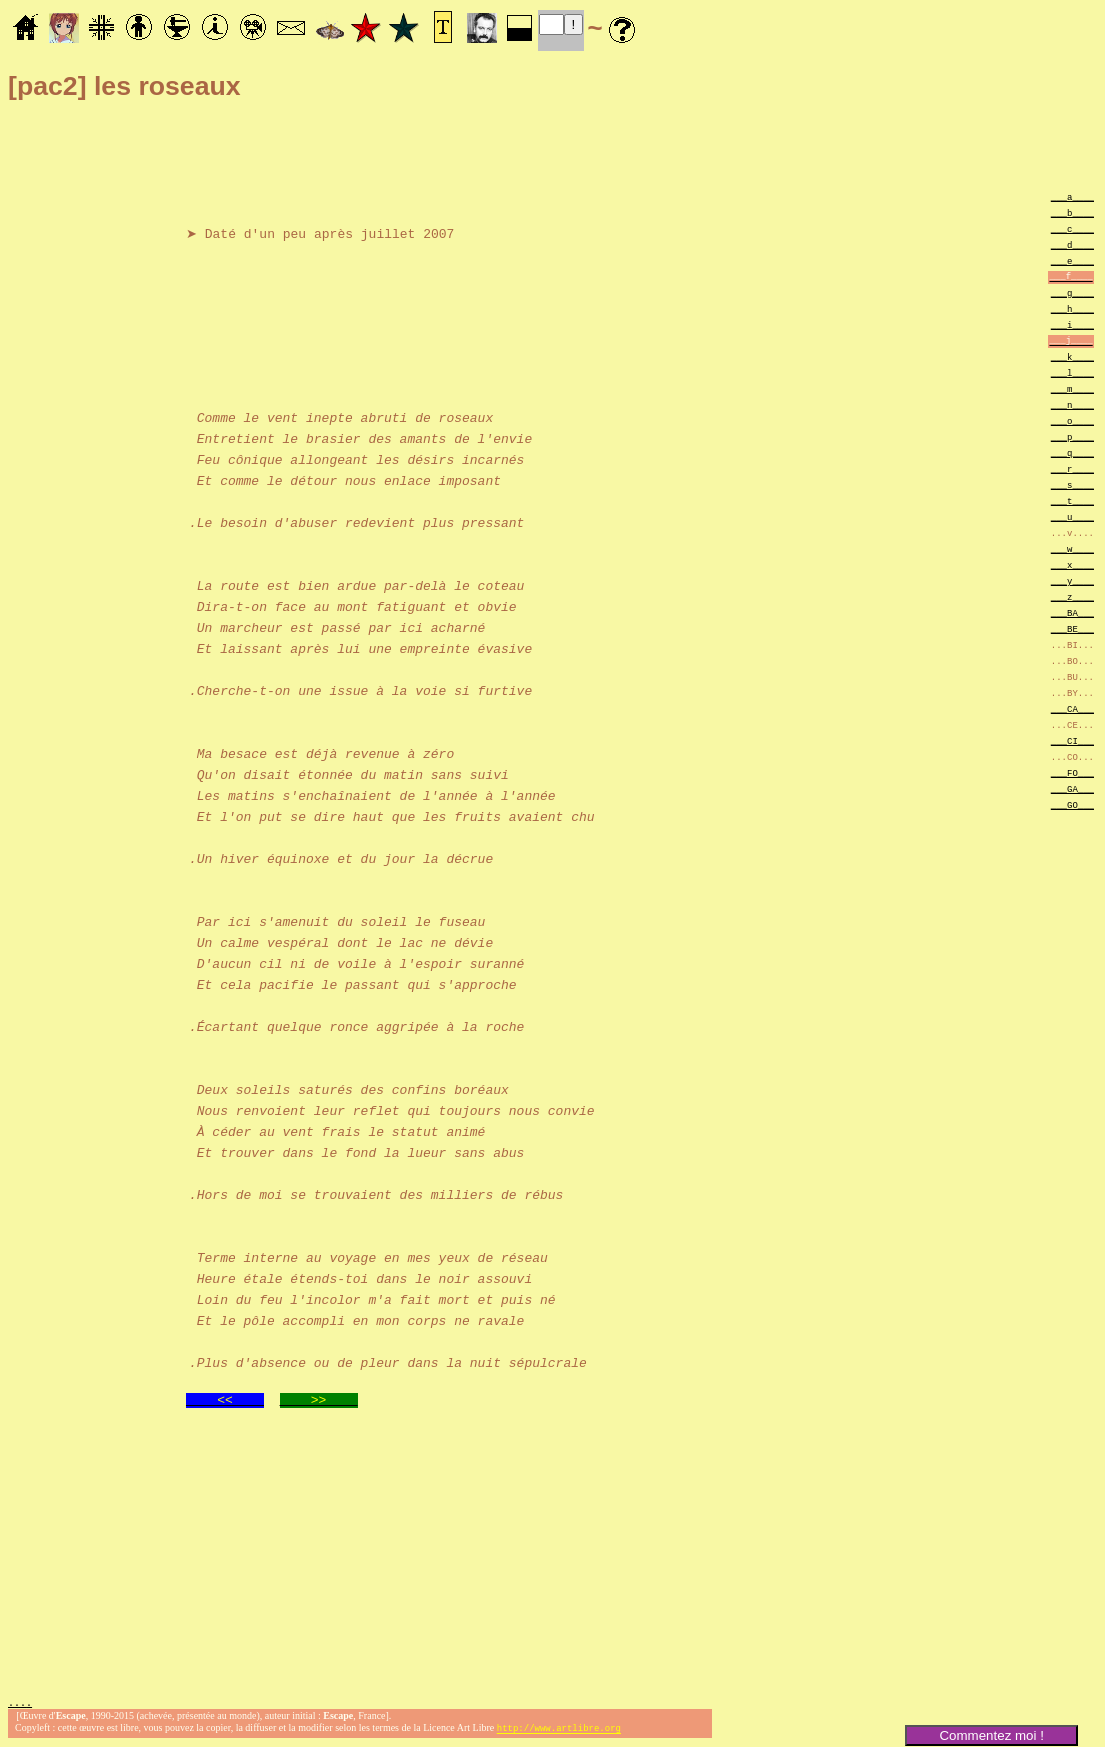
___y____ (1072, 580)
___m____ (1072, 388)
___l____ (1072, 372)
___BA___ (1072, 612)
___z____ (1072, 596)
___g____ (1072, 292)
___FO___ (1072, 772)
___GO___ (1072, 804)
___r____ (1072, 468)
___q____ (1072, 452)
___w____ (1072, 548)
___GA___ (1072, 788)
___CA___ (1072, 708)
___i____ (1072, 324)
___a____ (1072, 196)
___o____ (1072, 420)
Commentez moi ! (991, 1735)
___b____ (1072, 212)
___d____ (1072, 244)
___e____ (1072, 260)
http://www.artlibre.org (559, 1730)
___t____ (1072, 500)
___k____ (1072, 356)
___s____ (1072, 484)
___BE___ (1072, 628)
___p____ (1072, 436)
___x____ (1072, 564)
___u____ (1072, 516)
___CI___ (1072, 740)
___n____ (1072, 404)
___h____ (1072, 308)
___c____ (1072, 228)
